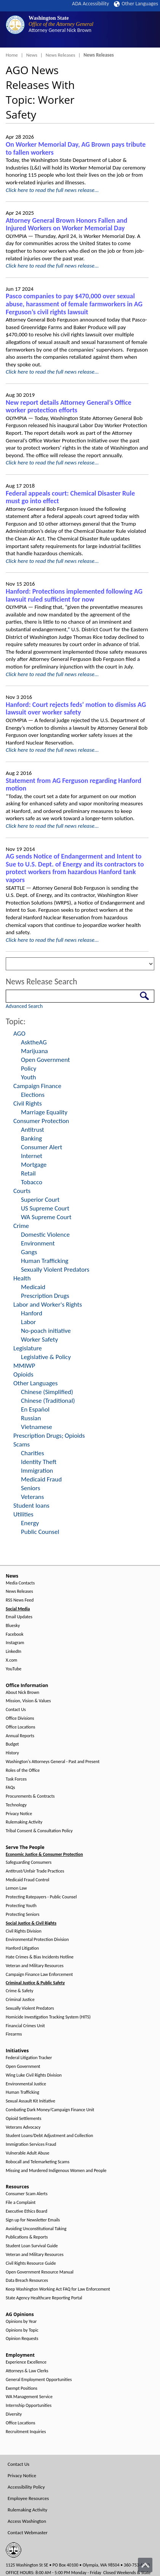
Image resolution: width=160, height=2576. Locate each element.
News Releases (60, 55)
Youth (28, 1077)
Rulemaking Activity (24, 1822)
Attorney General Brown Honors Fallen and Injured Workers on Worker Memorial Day (66, 224)
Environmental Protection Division (37, 1939)
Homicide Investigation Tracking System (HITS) (48, 2017)
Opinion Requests (22, 2338)
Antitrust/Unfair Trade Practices (35, 1871)
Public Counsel (40, 1532)
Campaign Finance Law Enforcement (39, 1974)
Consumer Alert (41, 1147)
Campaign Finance (37, 1086)
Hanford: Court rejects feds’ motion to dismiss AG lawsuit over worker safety (76, 708)
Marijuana (34, 1051)
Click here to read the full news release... (52, 190)
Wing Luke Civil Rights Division (34, 2075)
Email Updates (19, 1616)
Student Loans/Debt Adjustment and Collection (49, 2135)
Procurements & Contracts (30, 1796)
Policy (28, 1069)
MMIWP (24, 1366)
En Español (35, 1409)
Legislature (27, 1348)
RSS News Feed (20, 1600)
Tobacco (31, 1182)
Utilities (23, 1514)
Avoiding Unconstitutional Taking (36, 2228)
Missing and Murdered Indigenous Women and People (56, 2170)
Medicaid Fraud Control (27, 1879)
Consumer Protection (41, 1121)
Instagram (15, 1642)
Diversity (14, 2414)
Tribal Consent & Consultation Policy (39, 1830)
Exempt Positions (21, 2388)
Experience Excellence (26, 2362)
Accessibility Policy (26, 2487)
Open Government (45, 1060)
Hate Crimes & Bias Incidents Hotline (40, 1957)
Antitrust (32, 1130)
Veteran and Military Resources (35, 1965)
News (31, 55)
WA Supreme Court (46, 1217)
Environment (38, 1243)
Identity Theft (38, 1462)
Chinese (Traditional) (48, 1401)
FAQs (10, 1787)
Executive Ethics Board (26, 2211)
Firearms (14, 2034)
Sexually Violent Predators (55, 1270)
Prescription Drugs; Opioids (49, 1436)
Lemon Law (16, 1888)
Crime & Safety (19, 1990)
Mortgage (33, 1165)
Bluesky (13, 1625)
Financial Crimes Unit (25, 2025)
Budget (12, 1744)
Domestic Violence (45, 1235)
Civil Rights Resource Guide (31, 2263)
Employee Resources (28, 2498)
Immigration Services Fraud (31, 2144)
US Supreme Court (45, 1208)
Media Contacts (20, 1583)
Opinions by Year (21, 2321)
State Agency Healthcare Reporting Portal (44, 2298)
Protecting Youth (21, 1905)
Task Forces (16, 1779)
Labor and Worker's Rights (47, 1305)
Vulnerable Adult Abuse (28, 2153)
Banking (31, 1138)
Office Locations (20, 1727)
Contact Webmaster (28, 2532)
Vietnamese (36, 1427)
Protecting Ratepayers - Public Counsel (41, 1897)
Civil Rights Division (24, 1931)
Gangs (29, 1252)
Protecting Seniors (22, 1914)
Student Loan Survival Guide (32, 2245)
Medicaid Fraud (41, 1479)
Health (22, 1278)
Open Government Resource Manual (40, 2272)
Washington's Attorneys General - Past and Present (52, 1761)
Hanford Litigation (22, 1948)
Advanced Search (24, 1006)
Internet (31, 1156)
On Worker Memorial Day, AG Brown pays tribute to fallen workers (76, 148)
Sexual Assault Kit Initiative (30, 2101)
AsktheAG (34, 1042)
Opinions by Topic (22, 2330)
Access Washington (27, 2521)
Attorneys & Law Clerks (27, 2370)
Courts (21, 1191)
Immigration (37, 1471)
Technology (16, 1805)
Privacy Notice (19, 1813)
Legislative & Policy (46, 1357)
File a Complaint (20, 2202)
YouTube (13, 1669)
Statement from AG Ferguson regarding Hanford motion (73, 784)
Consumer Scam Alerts (27, 2193)
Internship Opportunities (28, 2405)
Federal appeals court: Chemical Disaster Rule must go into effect (70, 497)
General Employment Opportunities (39, 2379)
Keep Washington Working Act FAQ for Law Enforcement (58, 2289)
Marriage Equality (44, 1112)
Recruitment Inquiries (26, 2431)
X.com (11, 1660)
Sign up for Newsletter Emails (33, 2220)
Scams (21, 1444)
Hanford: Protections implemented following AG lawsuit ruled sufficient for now (74, 595)
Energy (30, 1523)
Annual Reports (20, 1735)
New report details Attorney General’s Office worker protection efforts (68, 406)
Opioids (23, 1374)
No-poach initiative (46, 1331)
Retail (28, 1173)
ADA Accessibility (90, 3)
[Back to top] (145, 2565)
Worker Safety (39, 1339)
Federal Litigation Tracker (29, 2057)
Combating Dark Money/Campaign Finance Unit (50, 2109)
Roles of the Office (23, 1770)
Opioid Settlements (23, 2118)
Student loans (31, 1506)
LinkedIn (13, 1651)
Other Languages (136, 3)
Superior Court (40, 1200)
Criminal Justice (20, 1999)
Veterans (32, 1497)
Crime (21, 1226)
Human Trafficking (44, 1261)
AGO (19, 1034)
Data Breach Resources (27, 2280)
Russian (31, 1418)
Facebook (14, 1634)
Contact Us (16, 1709)
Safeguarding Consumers (28, 1862)
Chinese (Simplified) (47, 1392)
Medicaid (33, 1287)
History (12, 1753)
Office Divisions (20, 1718)
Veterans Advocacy (23, 2127)
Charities (32, 1453)
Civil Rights (27, 1103)
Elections (33, 1095)
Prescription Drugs (45, 1296)
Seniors (30, 1488)
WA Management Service (29, 2396)
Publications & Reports (27, 2237)
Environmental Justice (26, 2084)
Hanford (31, 1313)
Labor (28, 1322)
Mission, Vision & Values (28, 1700)
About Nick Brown (22, 1692)
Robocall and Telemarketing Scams (37, 2161)
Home (12, 55)
